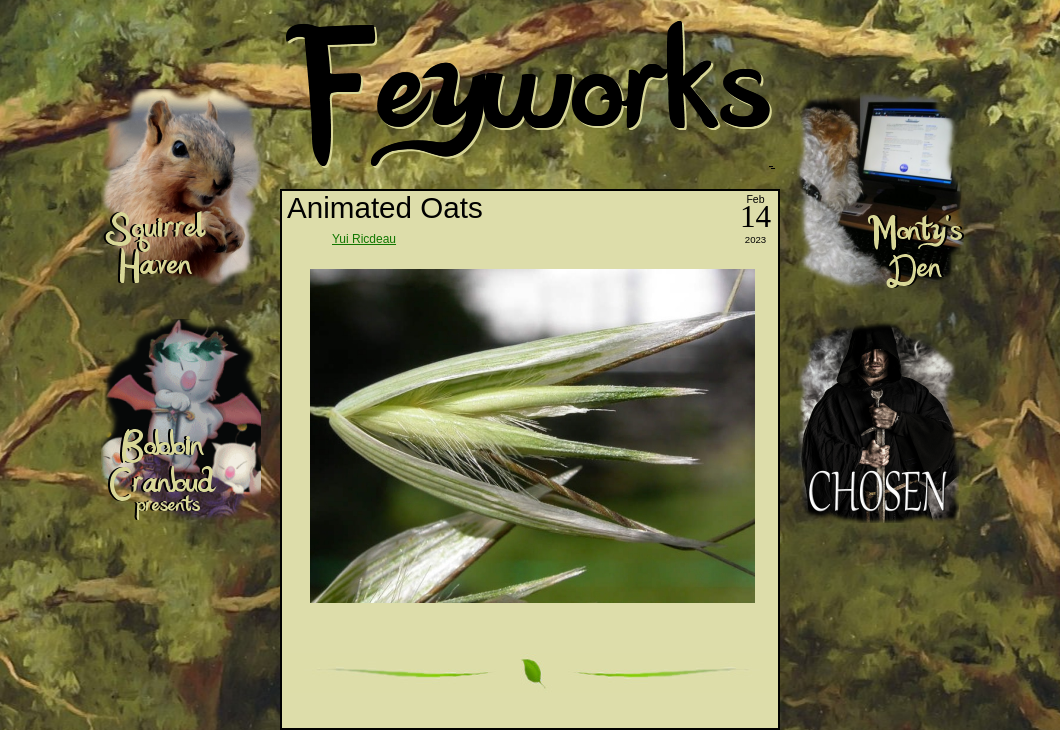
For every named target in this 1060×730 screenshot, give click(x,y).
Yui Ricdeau (364, 239)
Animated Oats (385, 207)
